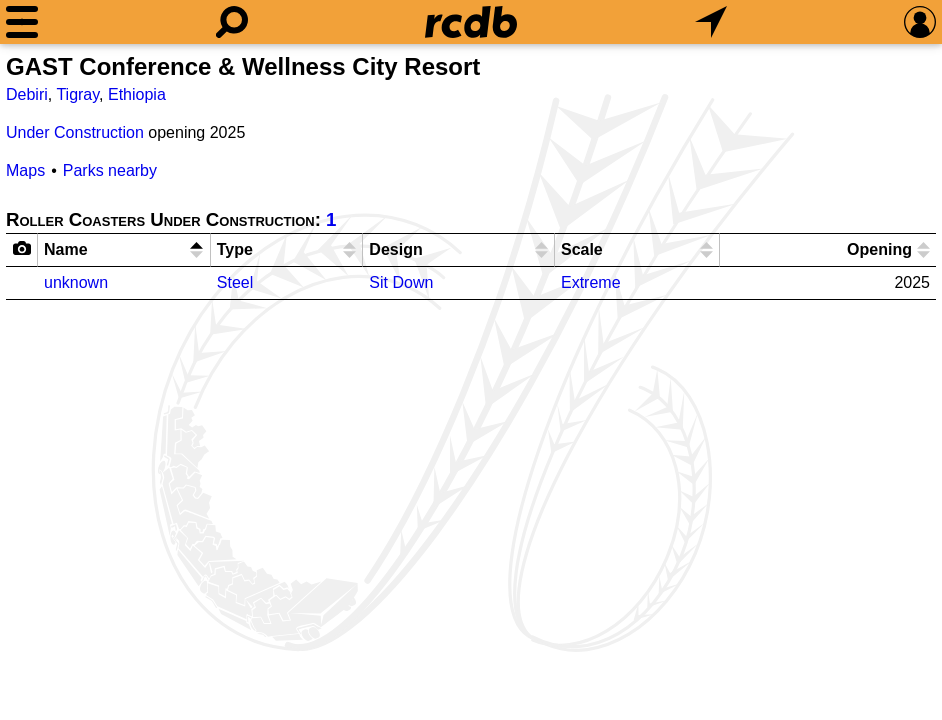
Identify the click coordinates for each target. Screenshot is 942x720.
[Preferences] (920, 22)
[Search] (232, 22)
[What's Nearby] (711, 22)
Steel (235, 282)
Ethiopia (137, 94)
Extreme (591, 282)
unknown (76, 282)
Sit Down (401, 282)
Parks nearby (110, 170)
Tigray (77, 94)
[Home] (471, 22)
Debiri (27, 94)
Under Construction (75, 132)
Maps (25, 170)
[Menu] (22, 22)
